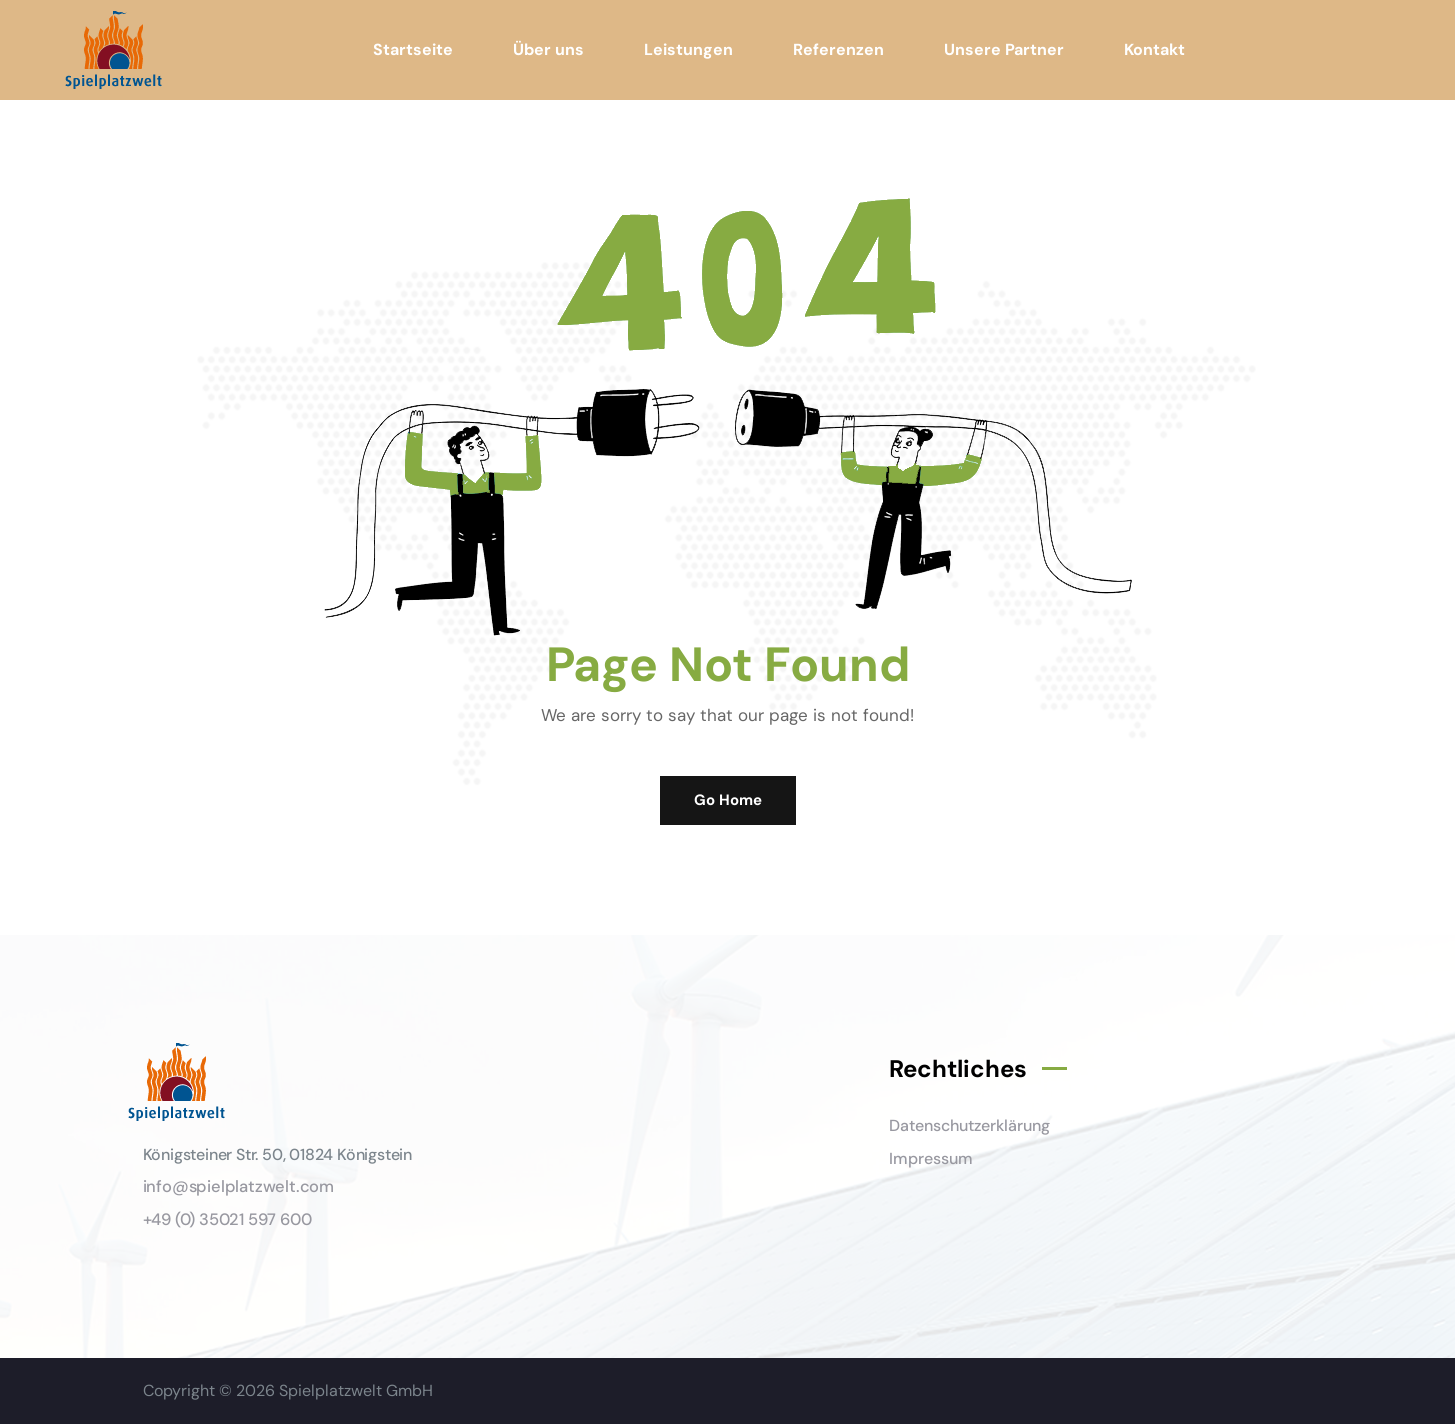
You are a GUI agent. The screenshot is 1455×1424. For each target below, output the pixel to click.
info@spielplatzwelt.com (238, 1186)
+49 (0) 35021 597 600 (227, 1219)
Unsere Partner (1004, 49)
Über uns (548, 49)
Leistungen (688, 49)
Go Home (728, 800)
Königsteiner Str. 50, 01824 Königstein (277, 1154)
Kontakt (1154, 49)
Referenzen (838, 49)
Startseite (413, 49)
